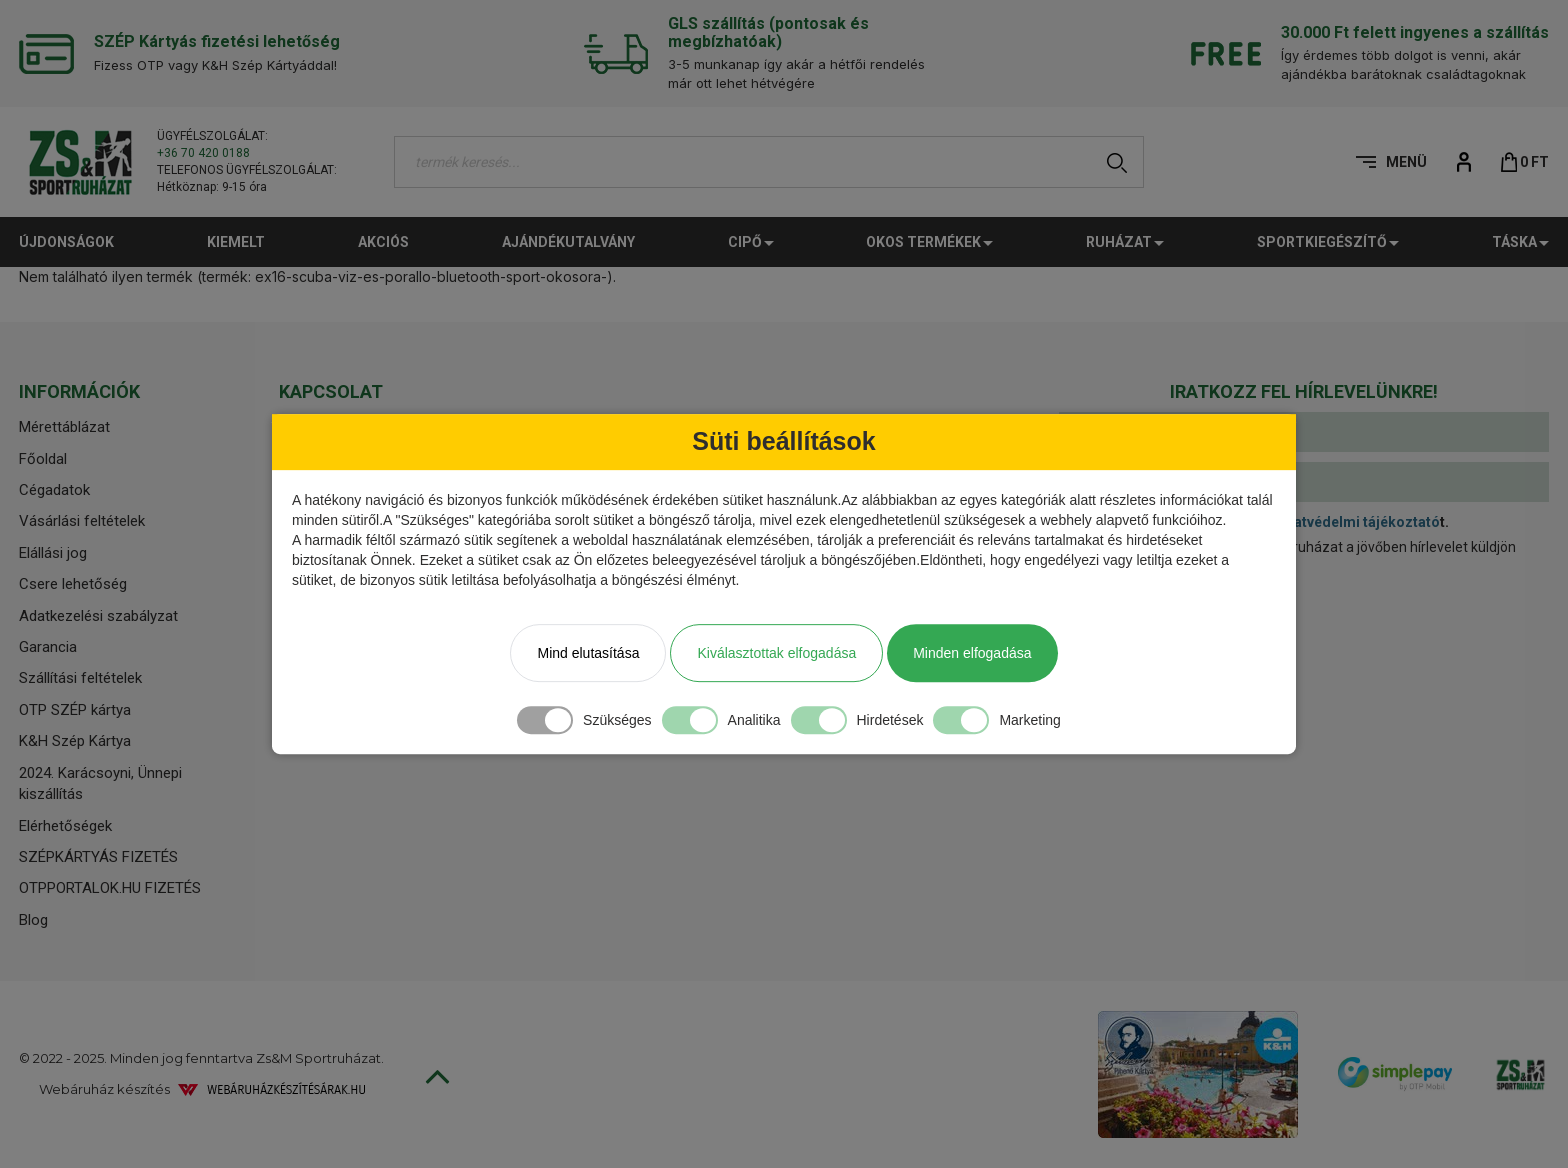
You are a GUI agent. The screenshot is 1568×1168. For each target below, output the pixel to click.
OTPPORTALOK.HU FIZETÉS (110, 888)
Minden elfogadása (972, 653)
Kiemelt (236, 242)
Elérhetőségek (65, 826)
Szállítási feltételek (80, 678)
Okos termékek (929, 242)
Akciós (383, 242)
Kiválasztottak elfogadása (776, 653)
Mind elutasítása (588, 653)
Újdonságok (66, 242)
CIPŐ (751, 242)
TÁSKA (1520, 242)
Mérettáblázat (64, 427)
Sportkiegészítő (1328, 242)
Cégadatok (54, 490)
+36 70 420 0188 (203, 153)
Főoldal (43, 459)
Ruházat (1125, 242)
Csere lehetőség (73, 584)
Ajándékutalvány (568, 242)
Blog (33, 920)
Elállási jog (53, 553)
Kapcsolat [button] (331, 391)
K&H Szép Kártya (75, 741)
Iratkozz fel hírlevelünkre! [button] (1304, 391)
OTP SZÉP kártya (75, 710)
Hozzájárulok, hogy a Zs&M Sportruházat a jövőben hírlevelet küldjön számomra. (1290, 557)
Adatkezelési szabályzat (98, 616)
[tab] (134, 392)
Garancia (48, 647)
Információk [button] (79, 391)
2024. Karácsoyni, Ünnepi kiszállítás (100, 783)
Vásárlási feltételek (82, 521)
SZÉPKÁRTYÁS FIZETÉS (98, 857)
